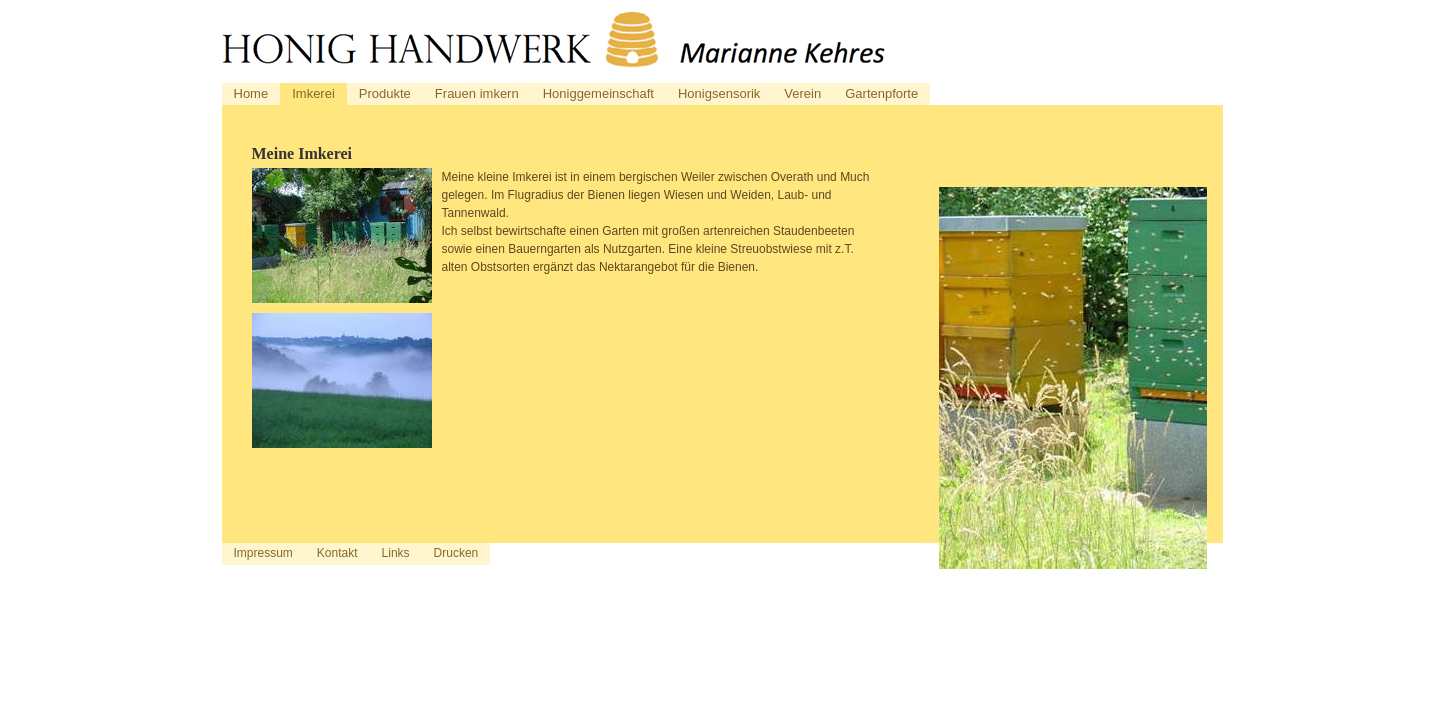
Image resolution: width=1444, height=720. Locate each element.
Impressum (263, 553)
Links (396, 553)
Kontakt (337, 553)
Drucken (456, 553)
